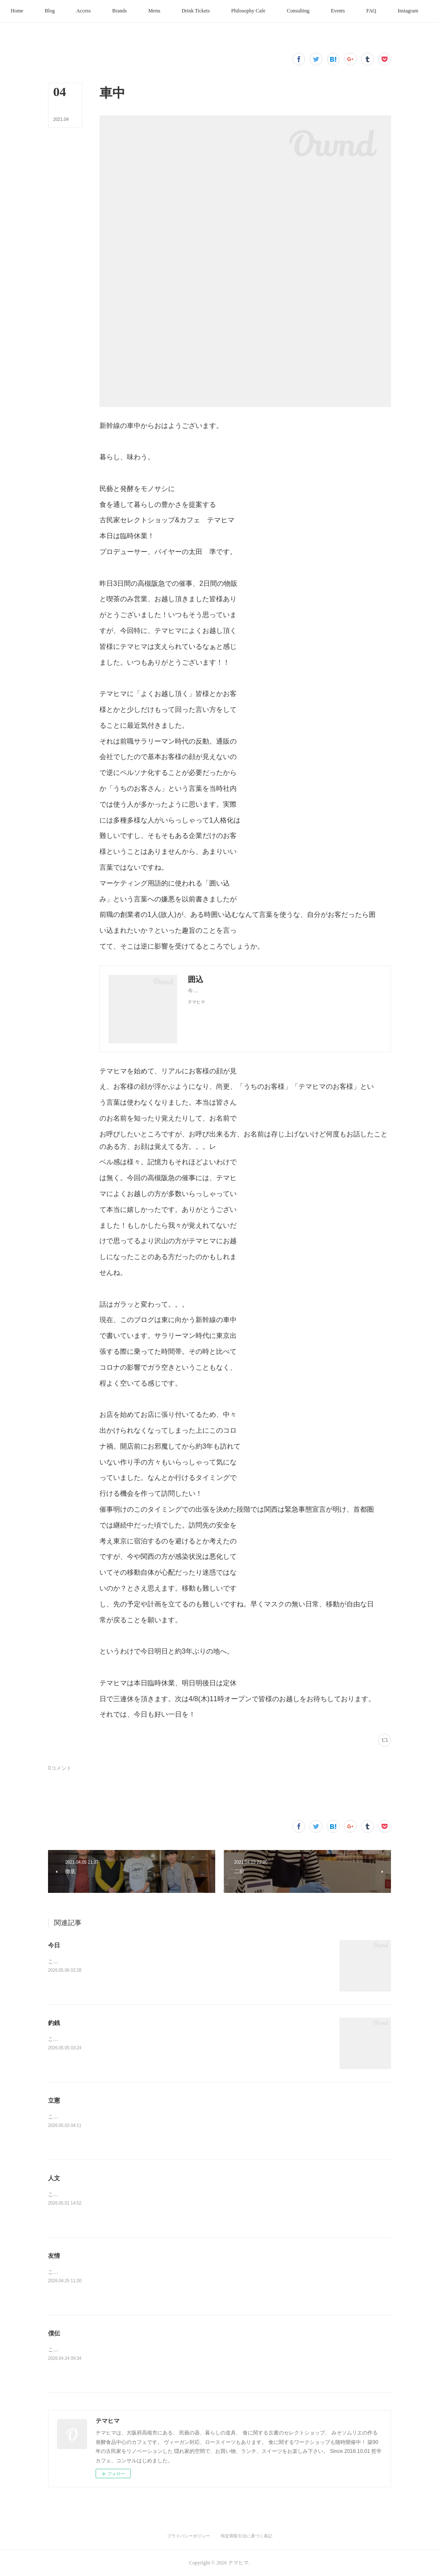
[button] (38, 11)
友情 (54, 2255)
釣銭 (54, 2022)
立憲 (54, 2100)
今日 (54, 1945)
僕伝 (54, 2333)
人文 (54, 2178)
